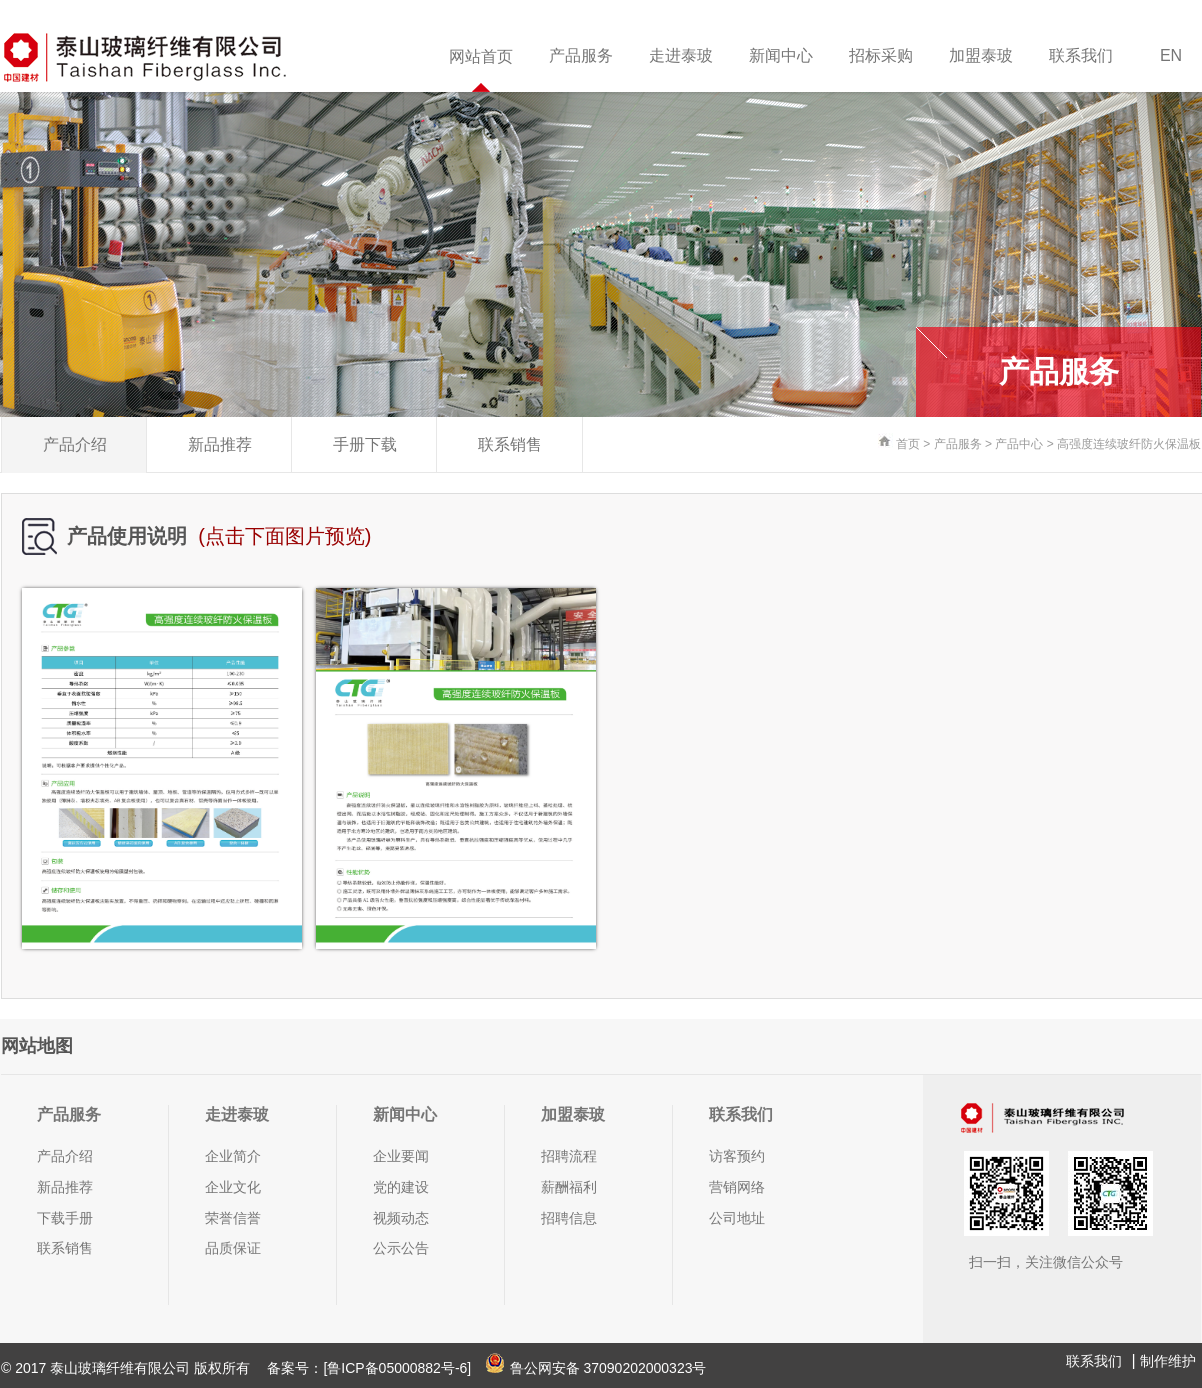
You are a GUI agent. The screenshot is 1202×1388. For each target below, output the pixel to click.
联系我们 (1081, 55)
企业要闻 (401, 1156)
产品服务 (581, 55)
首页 (908, 444)
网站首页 (481, 56)
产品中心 (1019, 444)
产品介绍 (75, 444)
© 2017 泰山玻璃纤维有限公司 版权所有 (127, 1368)
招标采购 (881, 55)
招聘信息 (569, 1218)
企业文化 (233, 1187)
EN (1171, 55)
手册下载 (365, 444)
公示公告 (401, 1248)
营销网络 (737, 1187)
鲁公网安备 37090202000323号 (596, 1368)
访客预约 (737, 1156)
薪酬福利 (569, 1187)
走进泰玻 (681, 55)
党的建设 (401, 1187)
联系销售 (510, 444)
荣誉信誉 (233, 1218)
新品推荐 (220, 444)
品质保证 (233, 1248)
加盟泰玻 (981, 55)
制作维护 (1168, 1361)
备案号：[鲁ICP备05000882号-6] (369, 1368)
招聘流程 (569, 1156)
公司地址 (737, 1218)
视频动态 (401, 1218)
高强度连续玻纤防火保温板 (1129, 444)
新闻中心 (781, 55)
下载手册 (65, 1218)
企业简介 (233, 1156)
